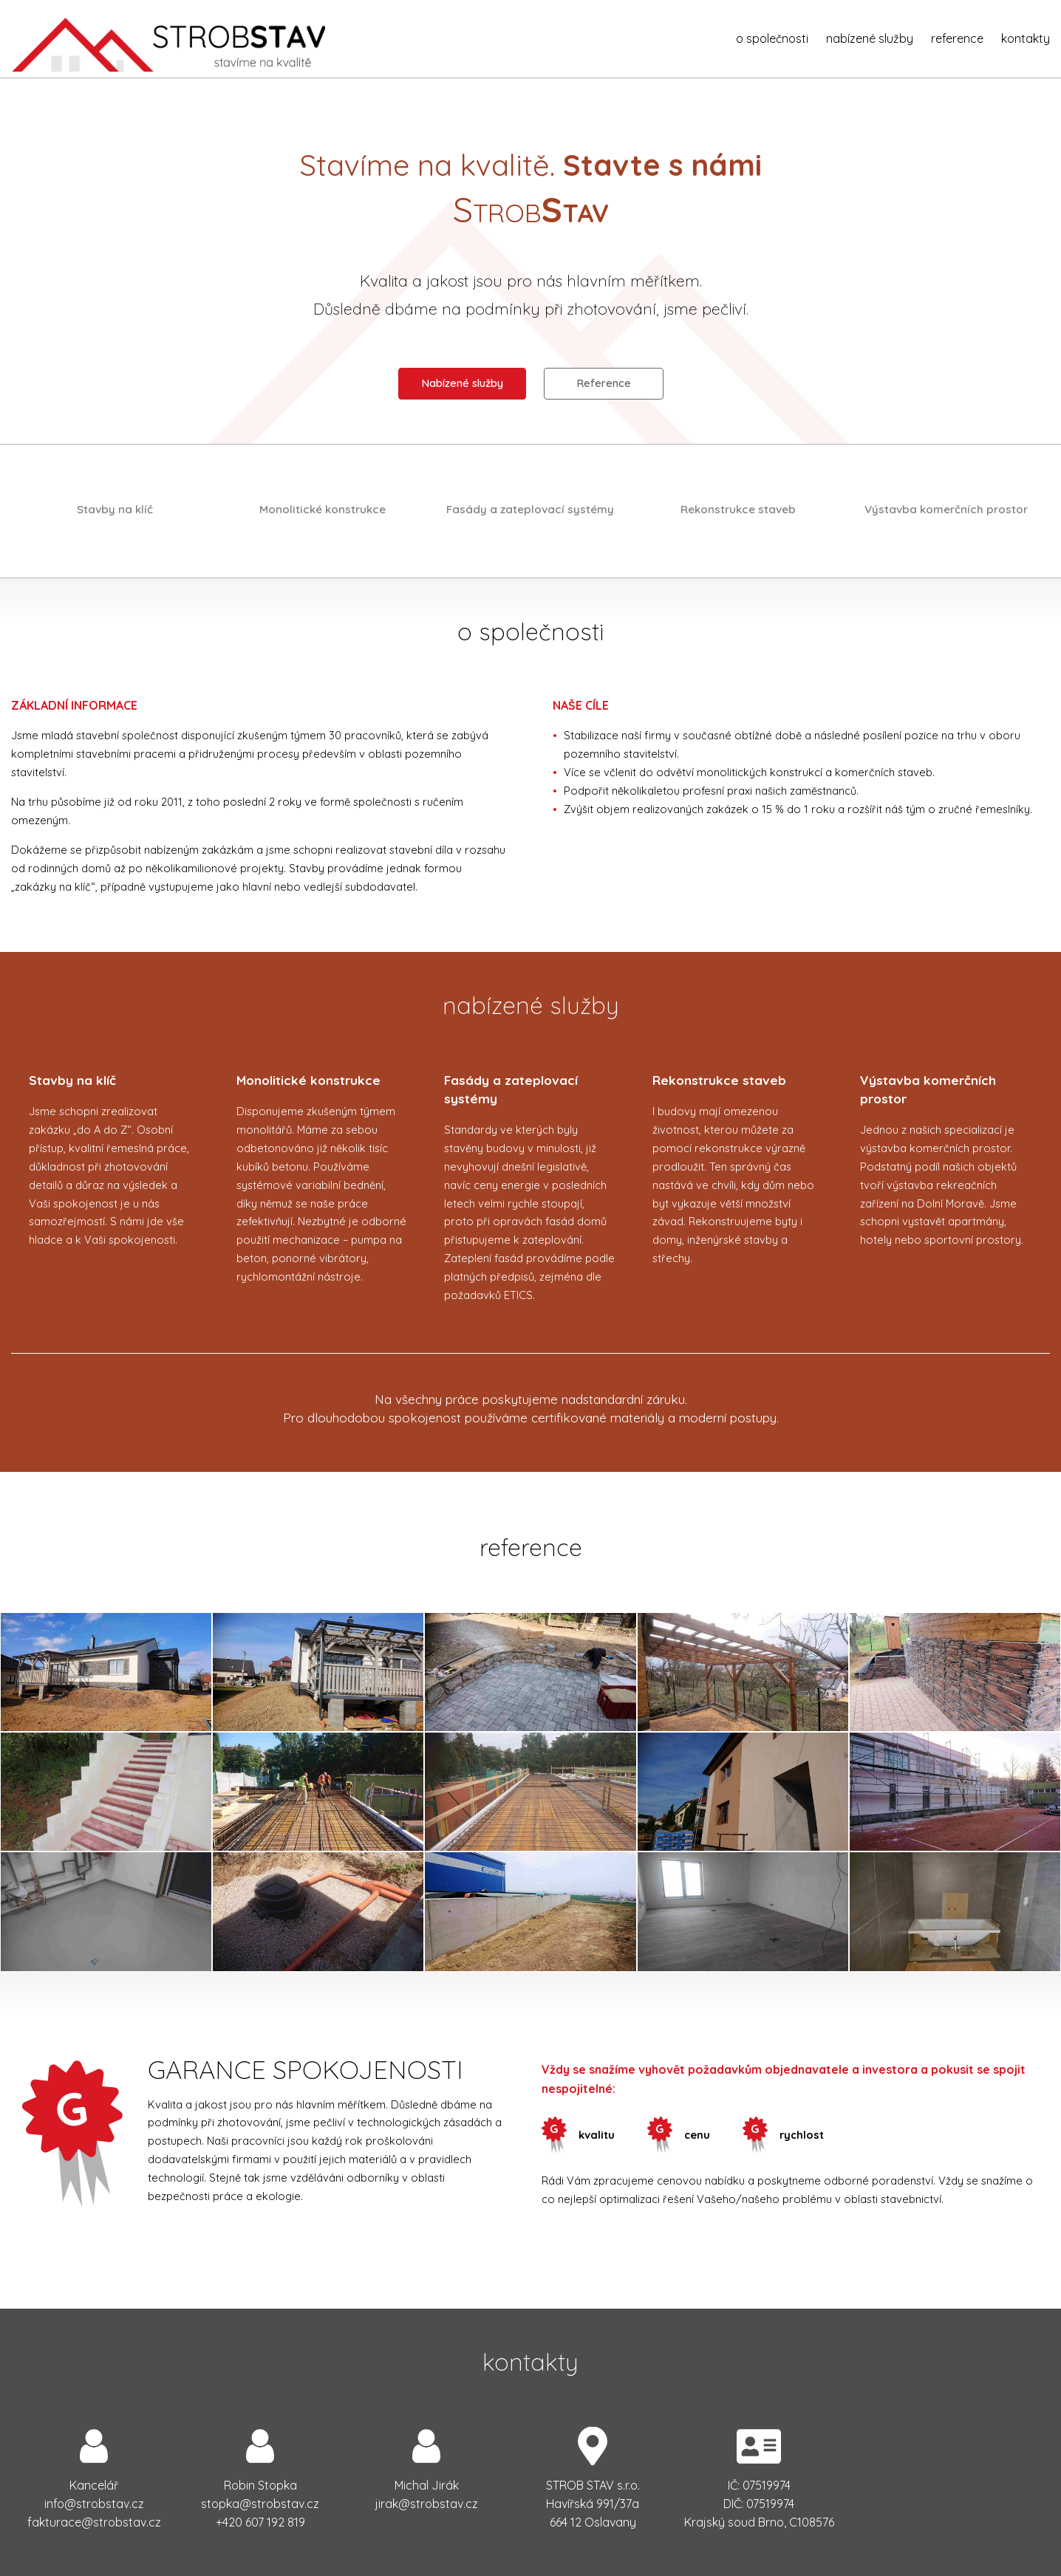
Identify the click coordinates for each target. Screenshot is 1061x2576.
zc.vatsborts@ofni (94, 2503)
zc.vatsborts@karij (426, 2503)
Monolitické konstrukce (322, 509)
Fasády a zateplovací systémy (530, 509)
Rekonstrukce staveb (738, 509)
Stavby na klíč (115, 509)
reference (957, 38)
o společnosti (772, 38)
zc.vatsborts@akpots (260, 2503)
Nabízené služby (462, 383)
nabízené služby (869, 38)
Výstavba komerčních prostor (946, 509)
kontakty (1025, 38)
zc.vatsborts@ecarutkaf (94, 2522)
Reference (603, 383)
